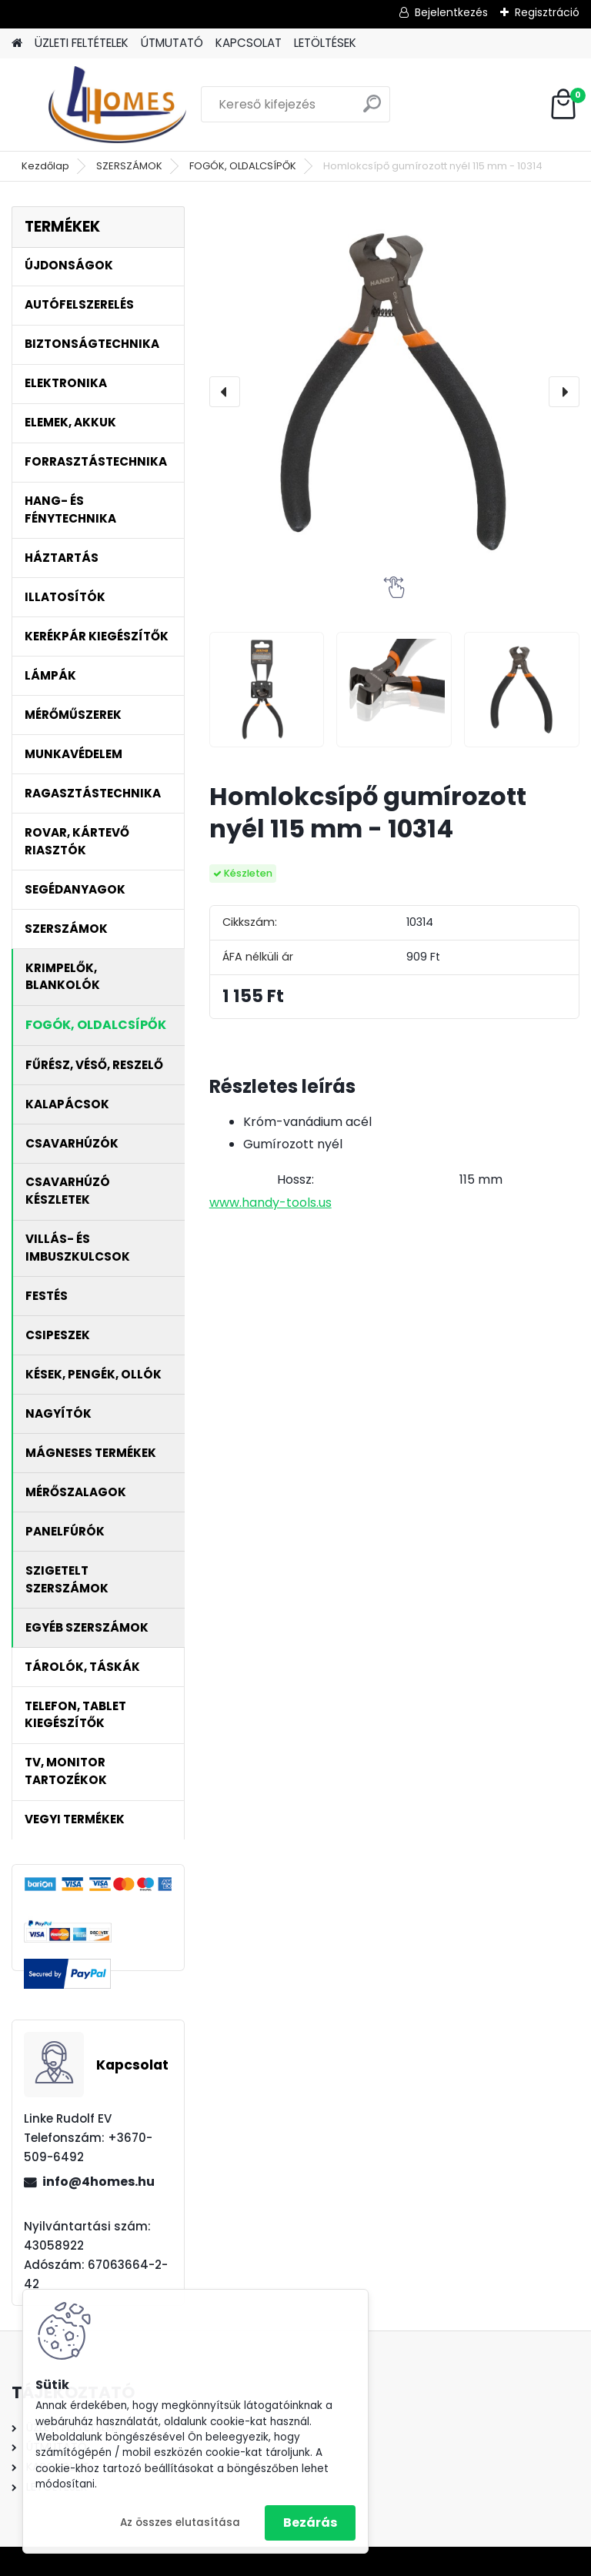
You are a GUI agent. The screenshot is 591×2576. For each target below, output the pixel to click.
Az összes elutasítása (180, 2522)
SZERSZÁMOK (129, 166)
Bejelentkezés (451, 12)
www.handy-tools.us (270, 1202)
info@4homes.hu (98, 2181)
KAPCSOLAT (248, 43)
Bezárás (310, 2522)
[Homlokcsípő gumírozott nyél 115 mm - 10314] (394, 391)
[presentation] (224, 391)
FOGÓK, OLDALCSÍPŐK (242, 166)
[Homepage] (17, 43)
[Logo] (117, 104)
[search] (372, 110)
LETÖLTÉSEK (325, 43)
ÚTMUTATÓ (172, 43)
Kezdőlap (45, 166)
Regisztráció (547, 12)
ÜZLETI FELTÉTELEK (82, 43)
